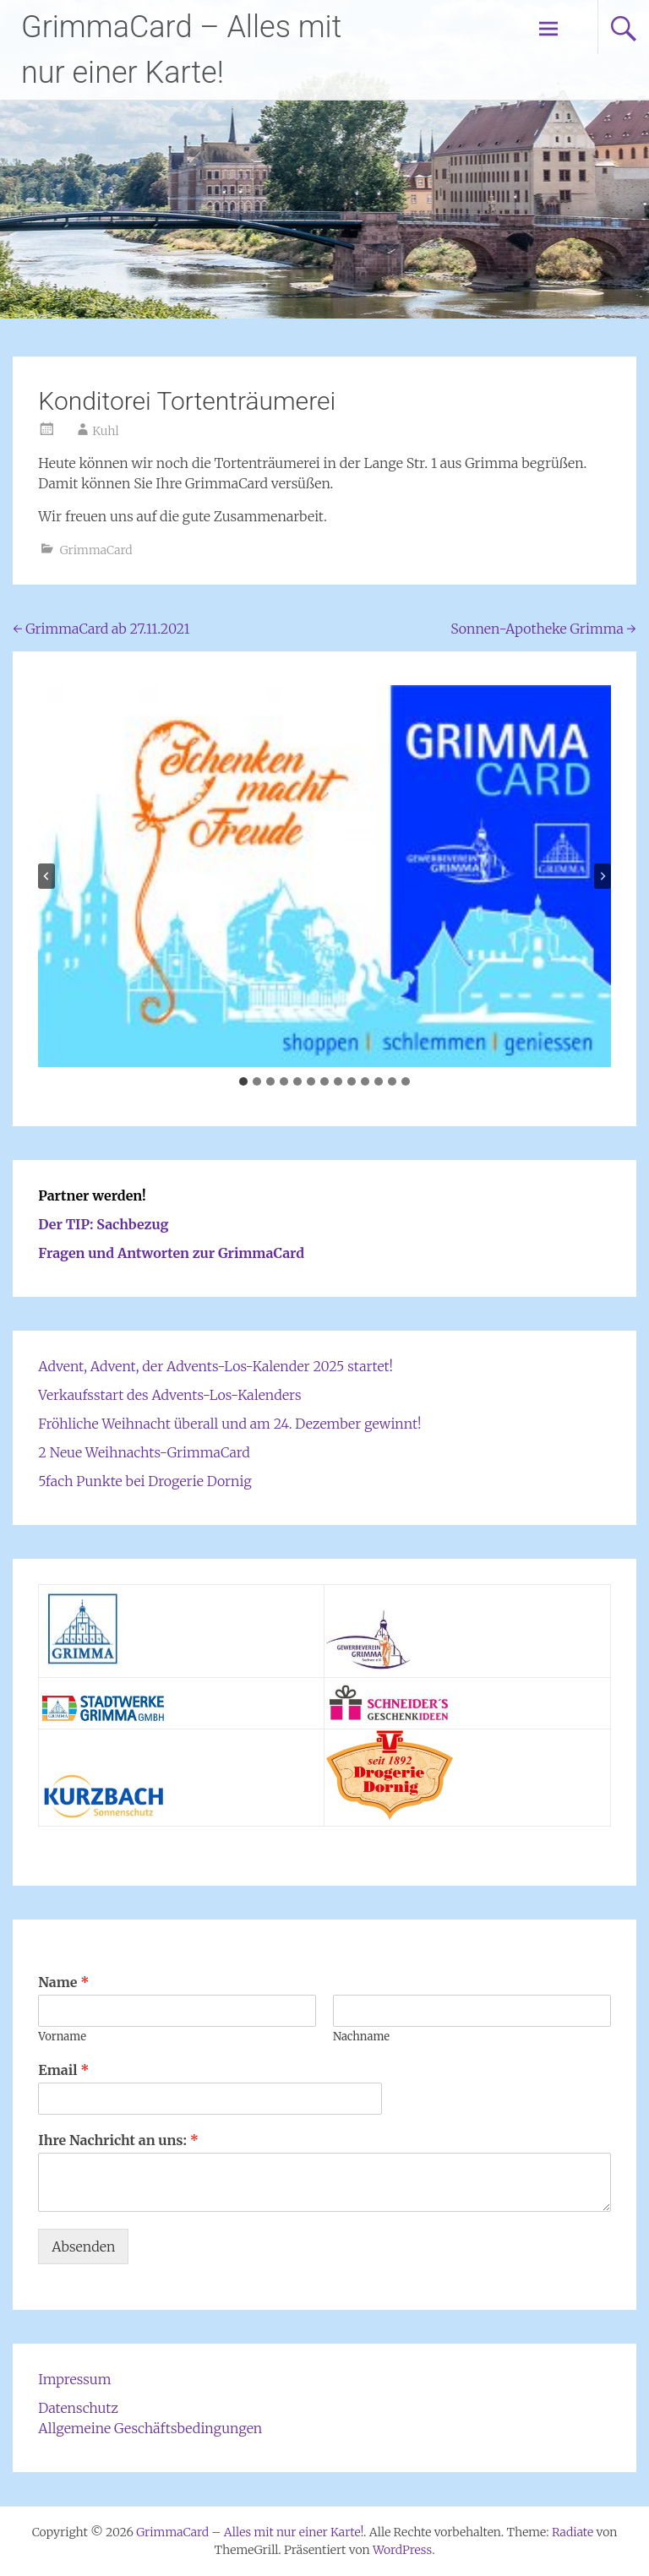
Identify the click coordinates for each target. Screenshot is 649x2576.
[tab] (243, 1081)
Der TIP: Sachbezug (103, 1224)
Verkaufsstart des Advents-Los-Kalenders (169, 1394)
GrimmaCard (96, 550)
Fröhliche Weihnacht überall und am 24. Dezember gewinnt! (229, 1423)
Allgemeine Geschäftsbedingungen (150, 2428)
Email (63, 2069)
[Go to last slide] (46, 876)
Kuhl (105, 430)
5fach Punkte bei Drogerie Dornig (144, 1481)
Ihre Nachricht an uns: (118, 2140)
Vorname (62, 2037)
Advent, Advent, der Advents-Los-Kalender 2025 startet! (215, 1366)
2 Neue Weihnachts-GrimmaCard (143, 1452)
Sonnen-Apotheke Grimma (542, 628)
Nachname (361, 2037)
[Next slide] (602, 876)
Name (63, 1982)
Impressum (74, 2379)
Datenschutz (78, 2407)
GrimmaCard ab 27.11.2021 (101, 628)
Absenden (83, 2246)
